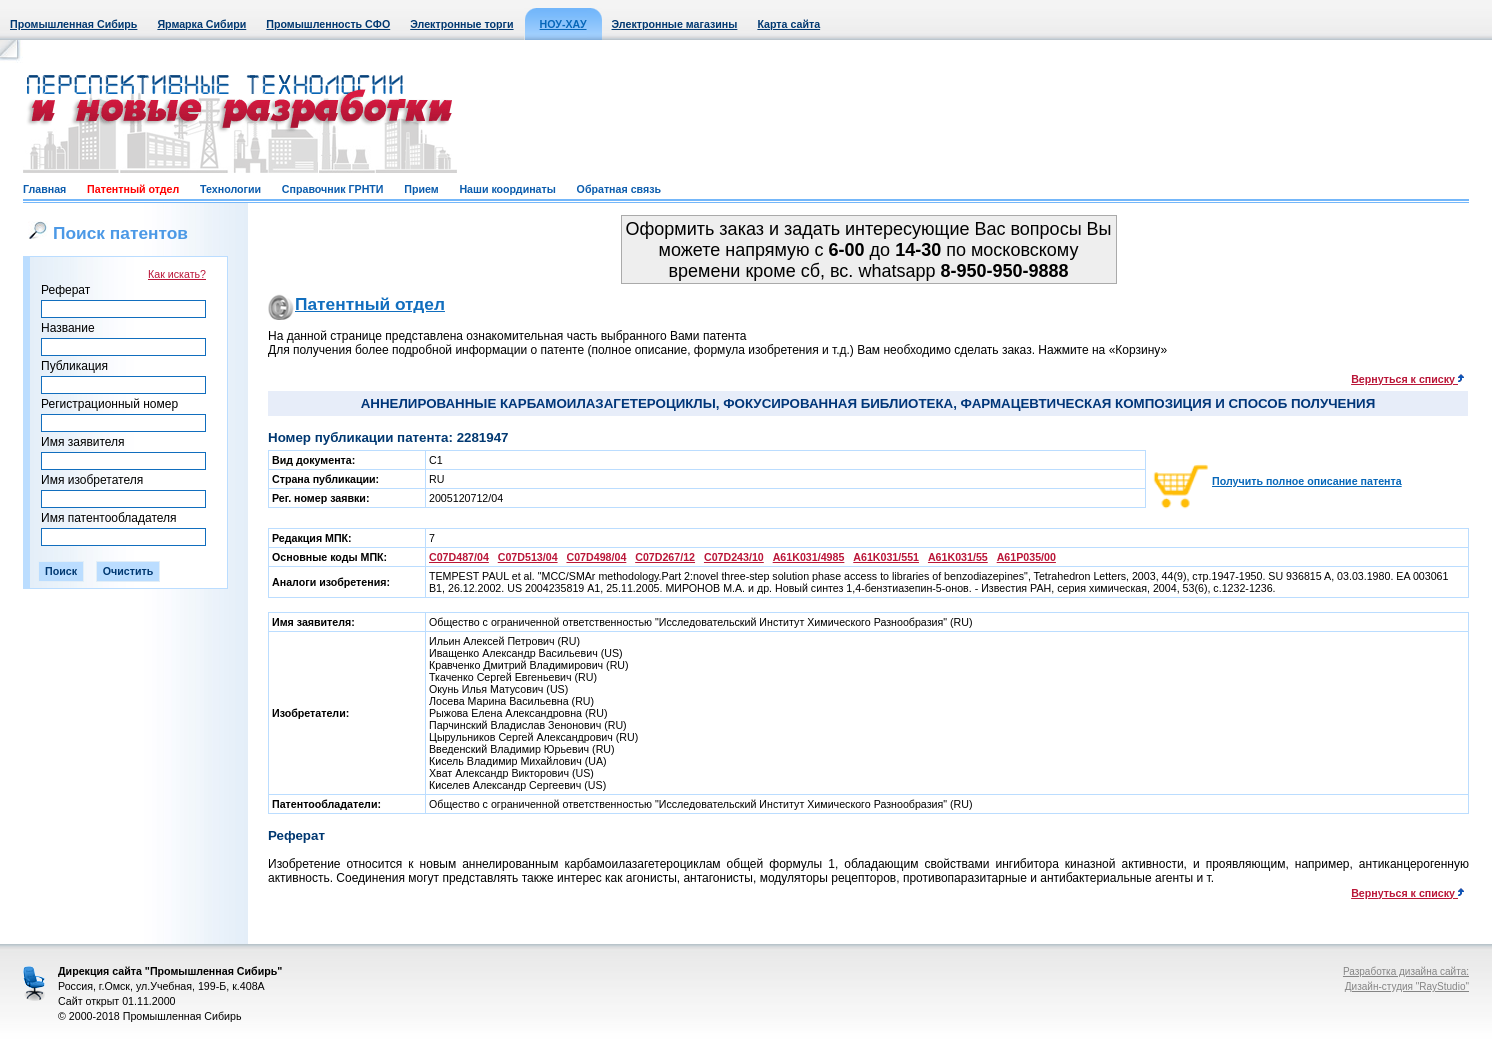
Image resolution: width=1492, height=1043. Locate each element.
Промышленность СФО (328, 24)
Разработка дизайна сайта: (1406, 971)
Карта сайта (788, 24)
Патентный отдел (133, 189)
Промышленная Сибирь (73, 24)
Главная (44, 189)
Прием (421, 189)
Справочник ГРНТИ (333, 189)
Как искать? (177, 274)
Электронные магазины (675, 24)
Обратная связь (619, 189)
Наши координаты (507, 189)
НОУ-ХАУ (563, 24)
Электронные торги (461, 24)
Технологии (230, 189)
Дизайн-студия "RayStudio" (1407, 986)
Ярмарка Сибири (201, 24)
